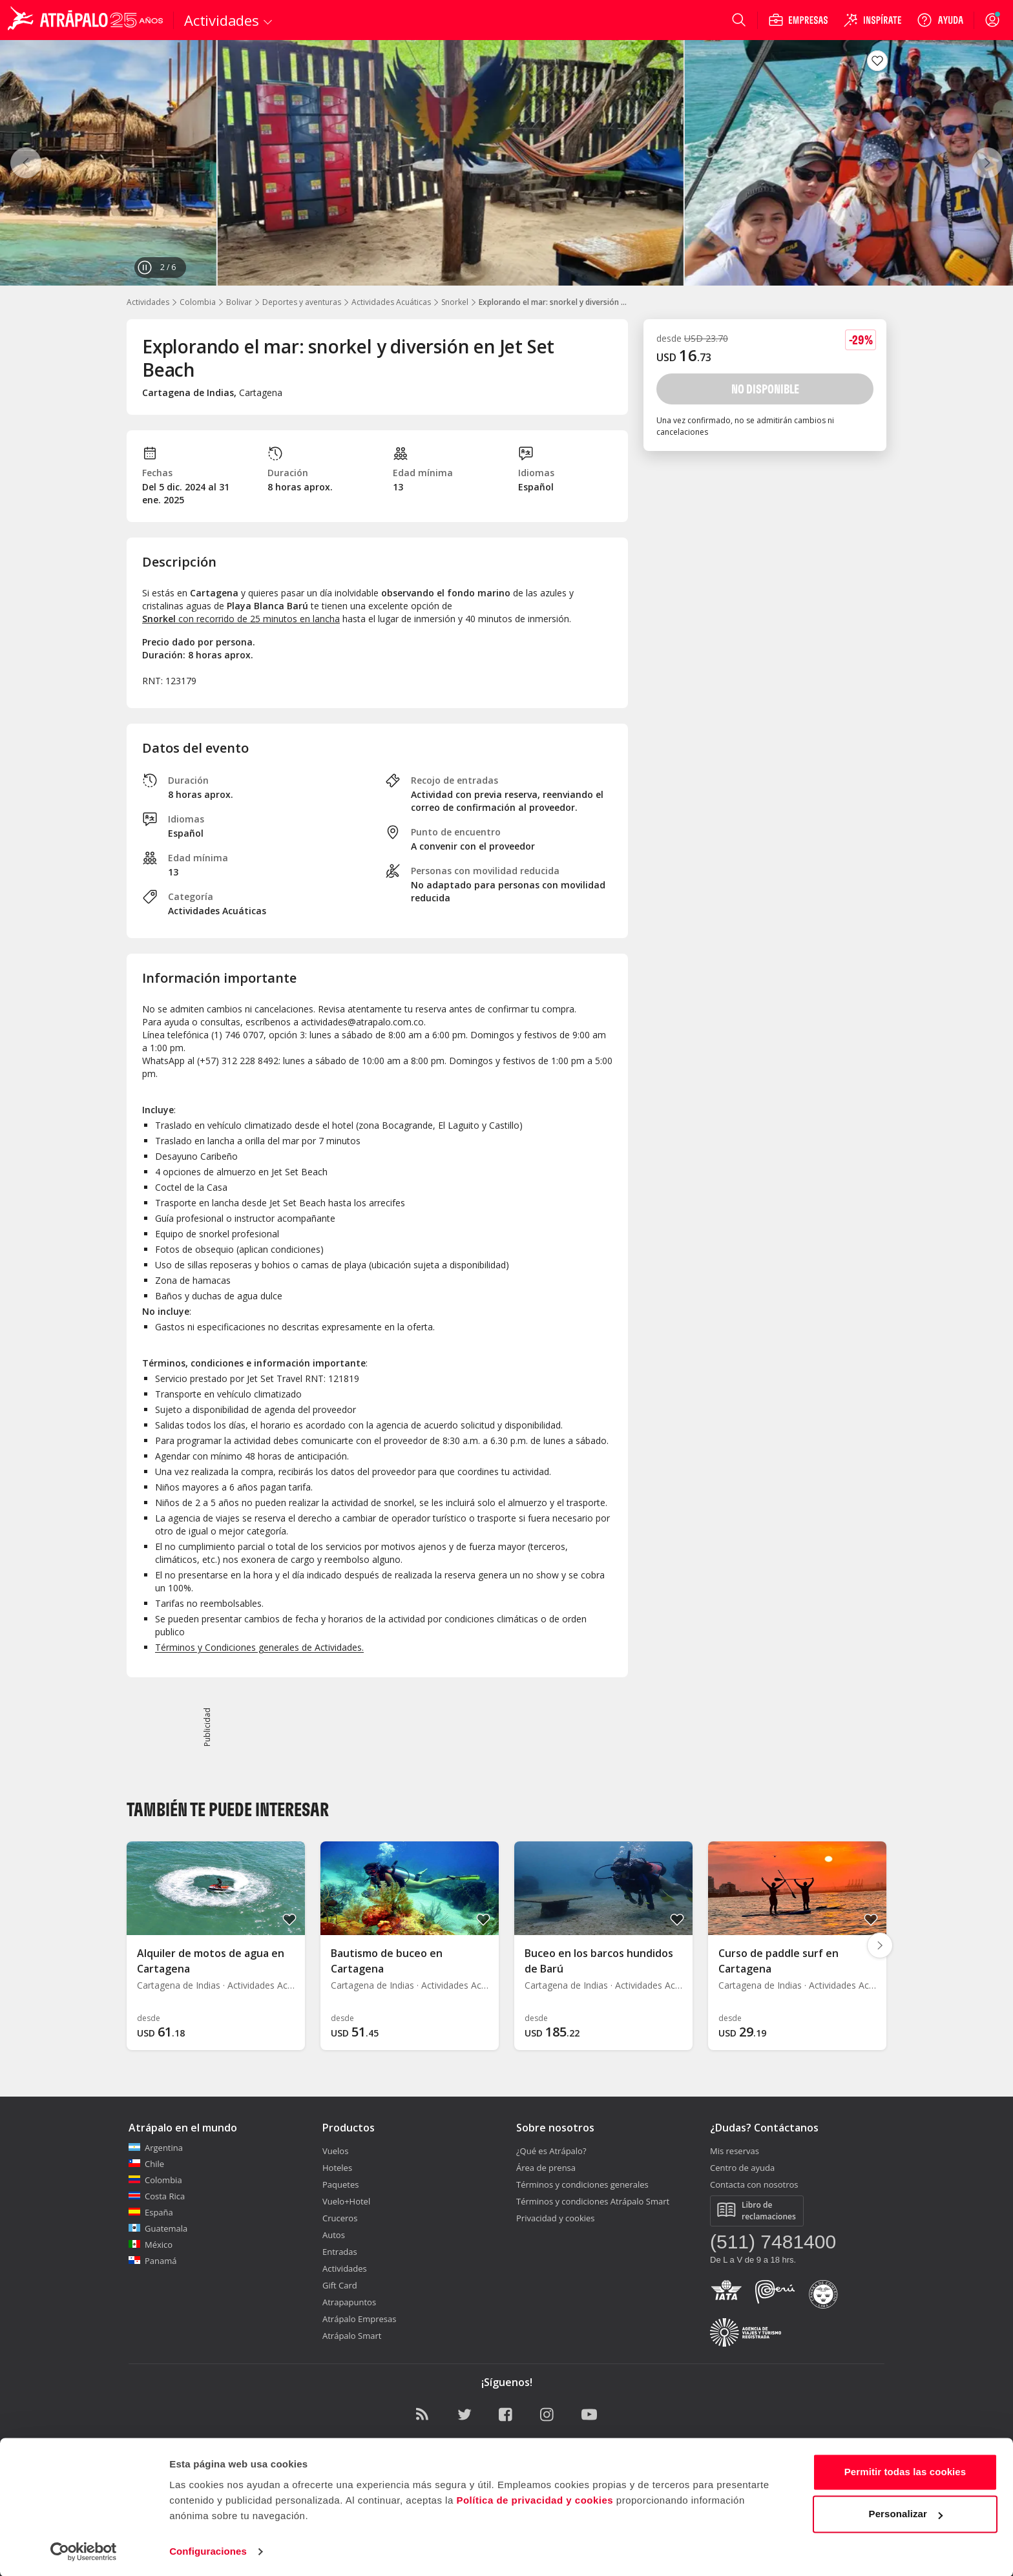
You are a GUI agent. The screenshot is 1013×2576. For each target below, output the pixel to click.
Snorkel (454, 302)
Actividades (148, 302)
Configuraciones (208, 2550)
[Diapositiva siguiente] (880, 1945)
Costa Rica (157, 2196)
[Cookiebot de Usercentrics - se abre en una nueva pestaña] (83, 2550)
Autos (333, 2234)
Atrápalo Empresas (359, 2318)
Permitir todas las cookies (905, 2471)
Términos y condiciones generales (582, 2184)
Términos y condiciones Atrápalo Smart (592, 2201)
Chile (146, 2163)
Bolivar (239, 302)
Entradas (339, 2251)
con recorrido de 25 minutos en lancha (241, 619)
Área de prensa (546, 2167)
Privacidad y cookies (555, 2218)
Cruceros (339, 2218)
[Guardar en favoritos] (877, 60)
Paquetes (340, 2184)
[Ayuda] (940, 20)
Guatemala (158, 2228)
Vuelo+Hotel (346, 2201)
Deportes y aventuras (301, 302)
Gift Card (339, 2285)
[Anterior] (25, 162)
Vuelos (335, 2150)
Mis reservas (734, 2150)
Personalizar (906, 2513)
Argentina (156, 2147)
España (151, 2212)
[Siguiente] (987, 162)
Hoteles (337, 2167)
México (150, 2244)
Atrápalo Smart (351, 2335)
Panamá (153, 2260)
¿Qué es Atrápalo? (551, 2150)
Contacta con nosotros (754, 2184)
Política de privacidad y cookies (534, 2499)
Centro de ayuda (742, 2167)
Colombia (198, 302)
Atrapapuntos (349, 2302)
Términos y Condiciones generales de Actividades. (259, 1647)
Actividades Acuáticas (391, 302)
